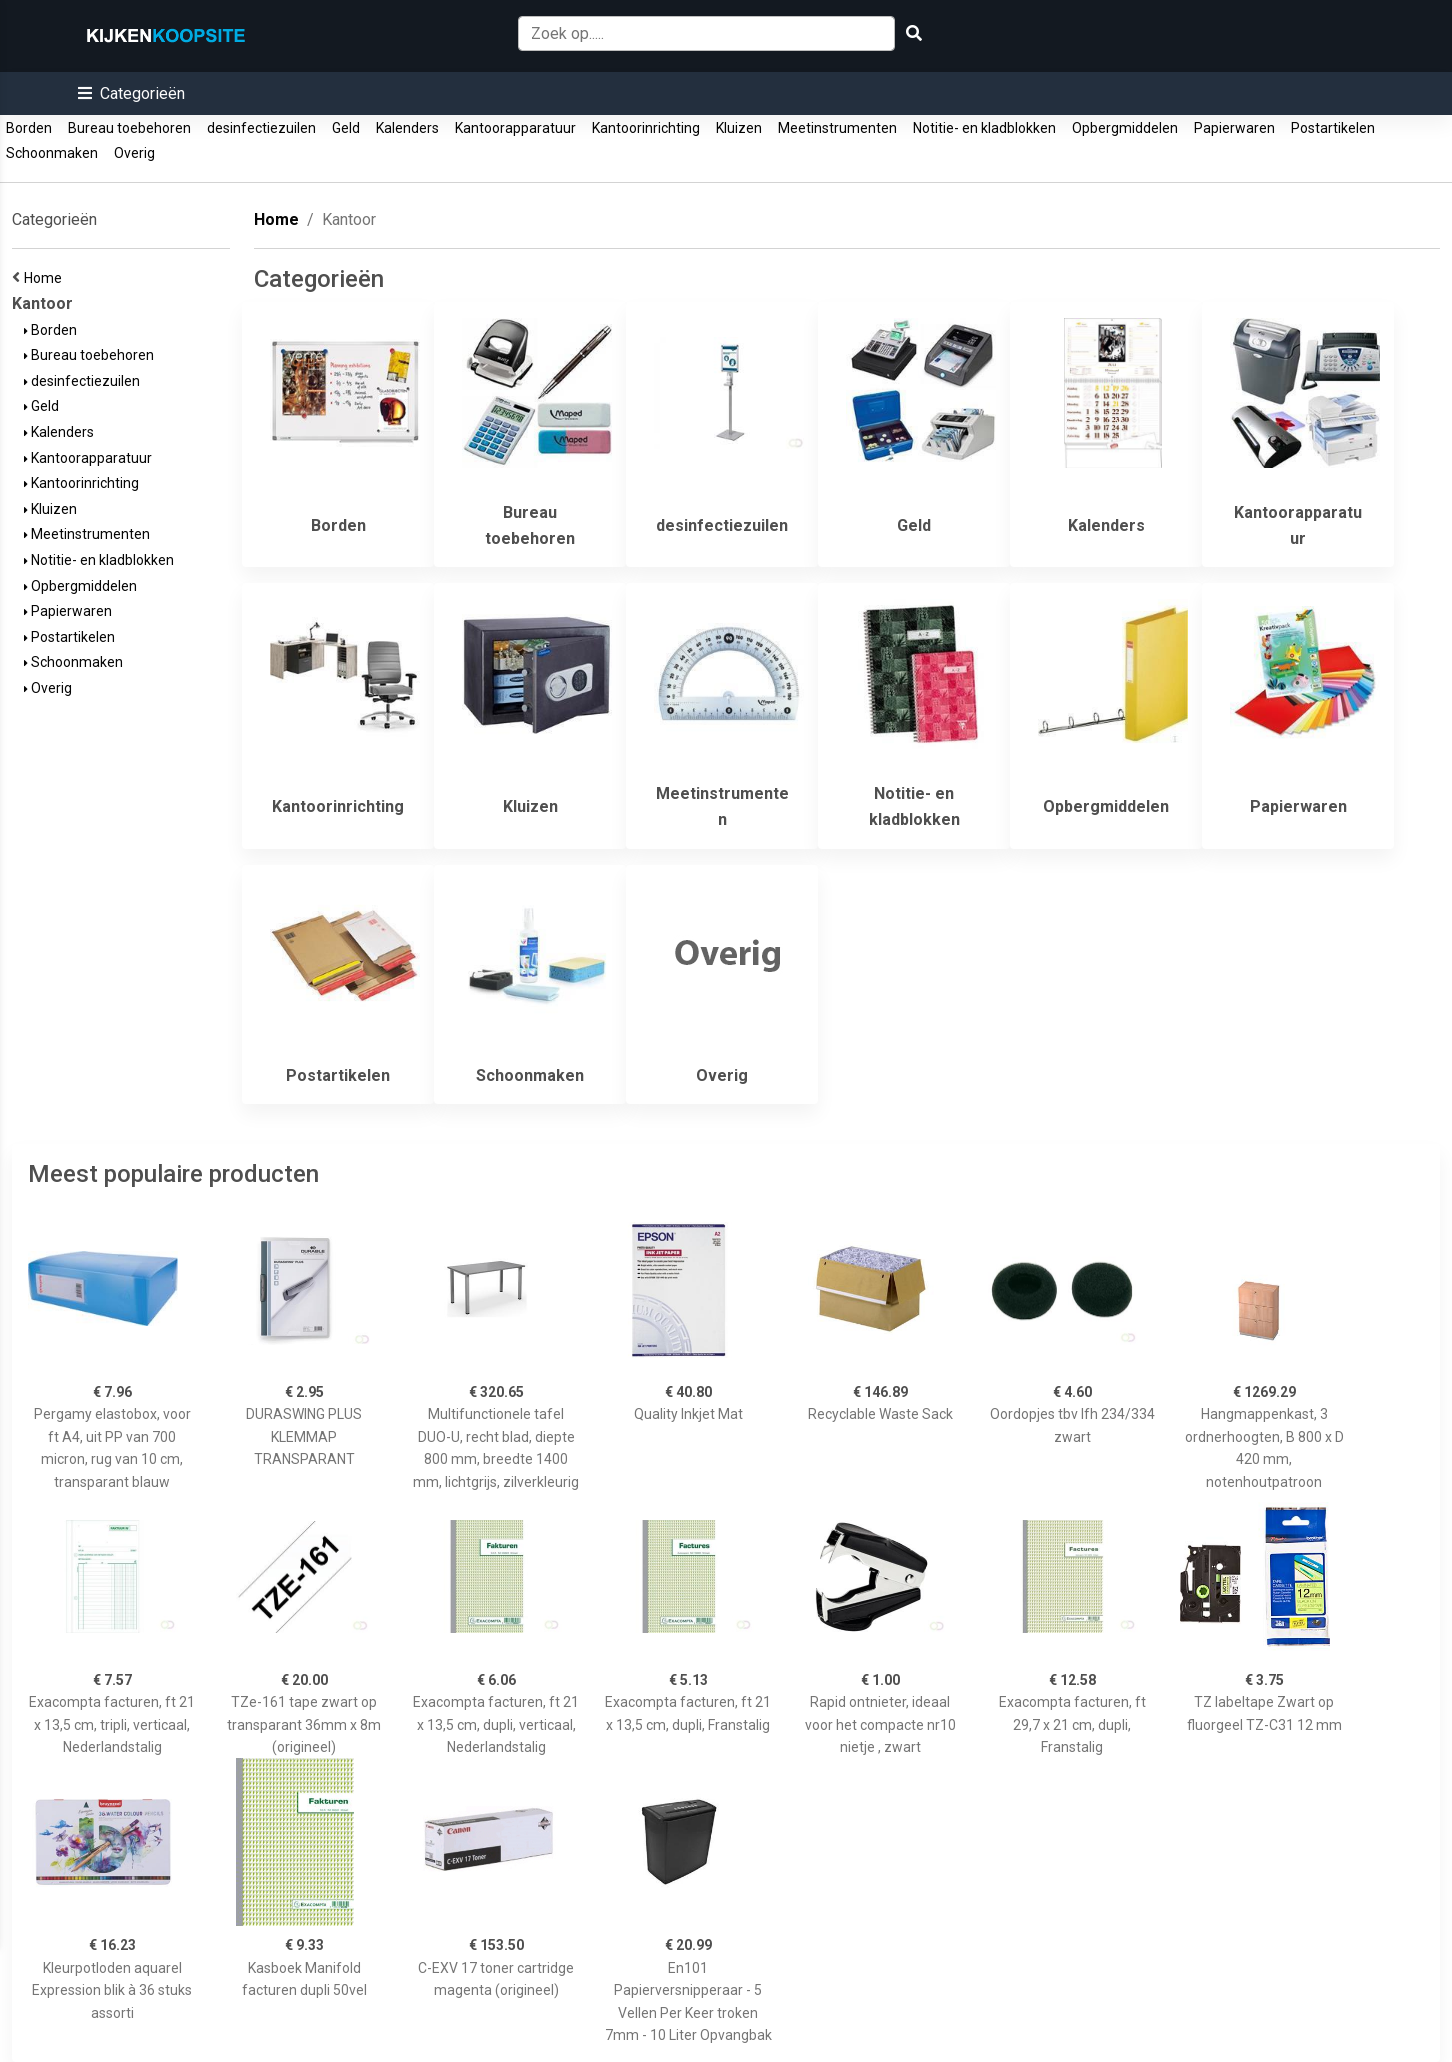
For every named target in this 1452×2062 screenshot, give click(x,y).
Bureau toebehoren (129, 128)
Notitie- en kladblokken (984, 128)
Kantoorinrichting (646, 128)
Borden (29, 128)
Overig (134, 153)
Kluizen (739, 128)
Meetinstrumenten (837, 128)
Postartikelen (1333, 128)
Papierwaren (1234, 128)
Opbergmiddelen (1125, 128)
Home (46, 278)
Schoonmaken (52, 153)
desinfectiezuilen (261, 128)
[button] (131, 93)
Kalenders (407, 128)
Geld (346, 128)
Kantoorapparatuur (515, 128)
